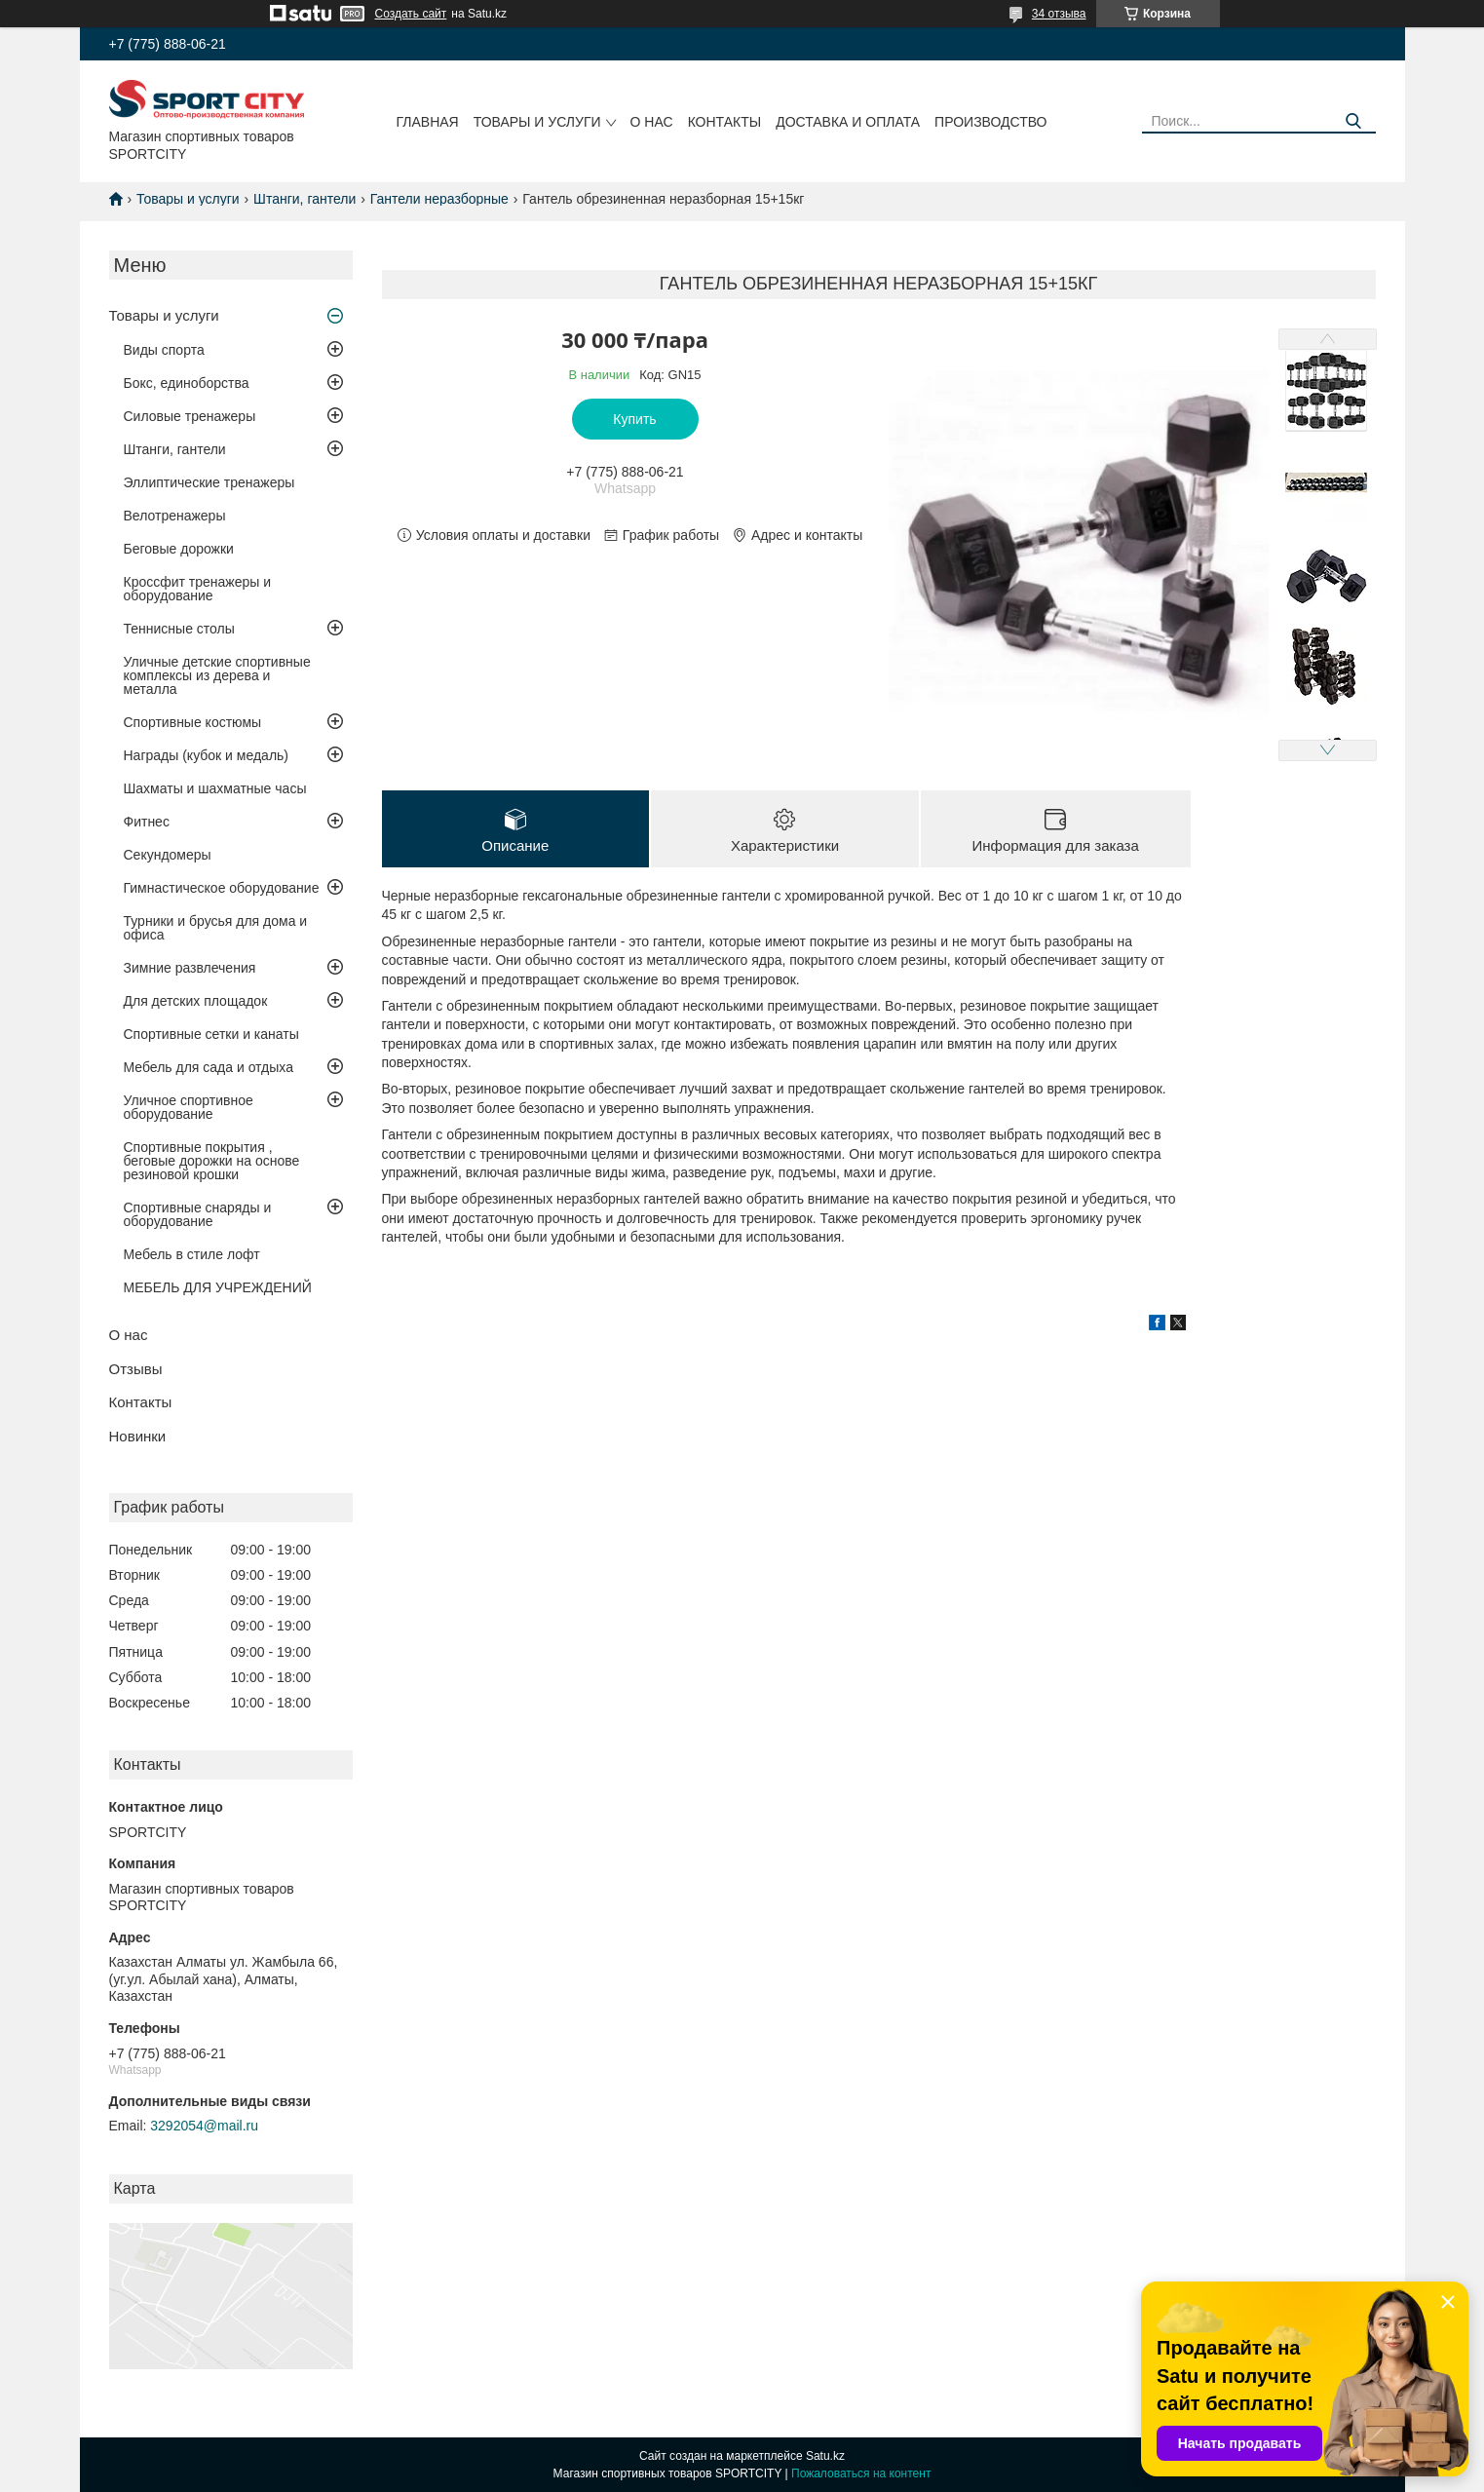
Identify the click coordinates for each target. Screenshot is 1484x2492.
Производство (990, 122)
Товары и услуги (537, 122)
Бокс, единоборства (186, 383)
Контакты (725, 122)
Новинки (138, 1436)
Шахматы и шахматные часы (215, 788)
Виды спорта (164, 350)
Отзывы (136, 1369)
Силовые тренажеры (190, 416)
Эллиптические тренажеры (209, 482)
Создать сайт (411, 13)
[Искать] (1354, 121)
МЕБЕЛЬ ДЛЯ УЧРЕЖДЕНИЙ (218, 1287)
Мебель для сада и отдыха (208, 1067)
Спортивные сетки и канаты (211, 1034)
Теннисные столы (179, 628)
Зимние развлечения (190, 968)
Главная (428, 122)
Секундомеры (167, 855)
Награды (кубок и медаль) (206, 755)
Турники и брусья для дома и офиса (216, 927)
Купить (634, 419)
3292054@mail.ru (204, 2125)
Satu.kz (825, 2456)
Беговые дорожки (179, 548)
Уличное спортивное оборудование (188, 1107)
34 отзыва (1059, 13)
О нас (651, 122)
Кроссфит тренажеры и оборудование (198, 588)
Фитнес (147, 821)
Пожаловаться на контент (861, 2473)
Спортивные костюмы (193, 722)
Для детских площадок (196, 1001)
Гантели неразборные (439, 199)
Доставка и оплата (848, 122)
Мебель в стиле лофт (192, 1254)
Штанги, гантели (304, 199)
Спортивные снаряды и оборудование (198, 1214)
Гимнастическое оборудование (222, 888)
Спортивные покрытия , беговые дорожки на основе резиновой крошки (212, 1160)
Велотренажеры (175, 515)
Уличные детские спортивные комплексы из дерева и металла (217, 675)
